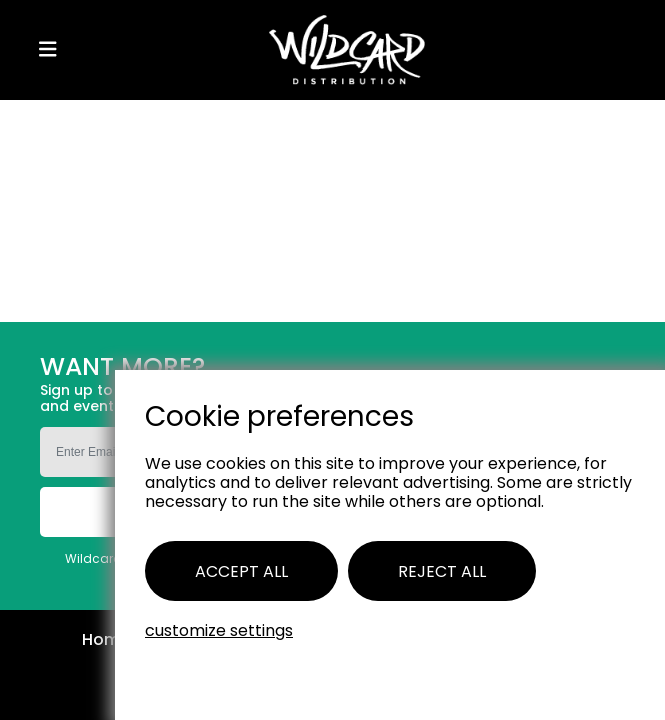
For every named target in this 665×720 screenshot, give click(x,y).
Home (106, 640)
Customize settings (219, 630)
